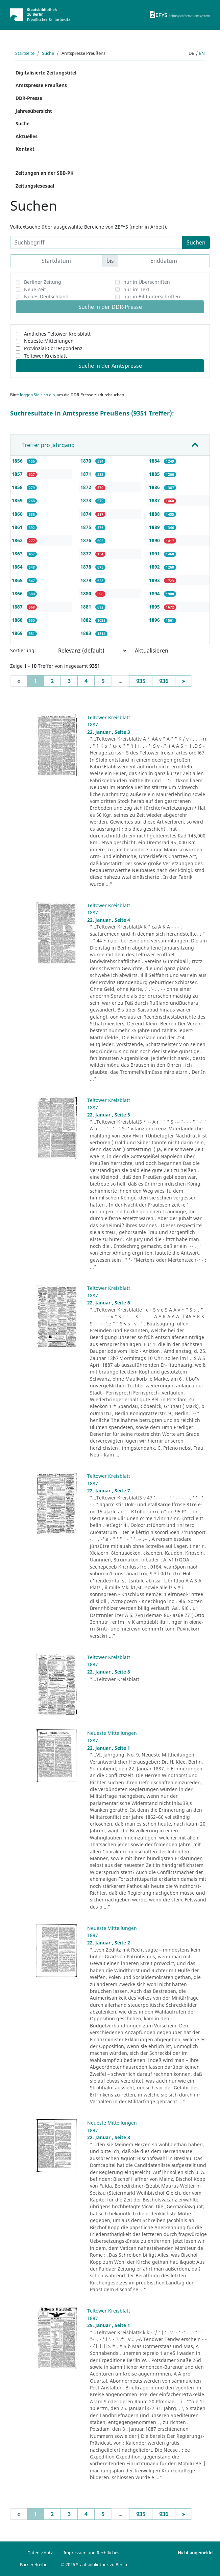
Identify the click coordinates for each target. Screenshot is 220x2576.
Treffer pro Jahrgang (48, 445)
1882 (86, 620)
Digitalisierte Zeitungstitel (46, 72)
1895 (155, 606)
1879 (86, 580)
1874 (86, 514)
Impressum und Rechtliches (91, 2553)
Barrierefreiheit (35, 2564)
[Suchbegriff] (96, 242)
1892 (155, 566)
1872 (86, 487)
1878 (86, 566)
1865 (18, 580)
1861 (18, 527)
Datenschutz (40, 2553)
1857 (18, 474)
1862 (18, 540)
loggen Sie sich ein (37, 394)
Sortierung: (23, 650)
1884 (155, 460)
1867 (18, 606)
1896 (155, 620)
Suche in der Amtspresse (110, 365)
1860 (18, 514)
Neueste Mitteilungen (49, 341)
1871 (86, 474)
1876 (86, 540)
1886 (155, 487)
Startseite (24, 53)
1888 (155, 514)
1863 (18, 553)
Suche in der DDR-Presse (110, 307)
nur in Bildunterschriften (151, 296)
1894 (155, 593)
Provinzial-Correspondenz (53, 348)
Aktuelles (27, 136)
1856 (18, 460)
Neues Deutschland (46, 296)
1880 (86, 593)
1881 (86, 606)
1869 (18, 633)
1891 (155, 553)
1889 (155, 527)
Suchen (196, 242)
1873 (86, 500)
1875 (86, 527)
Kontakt (25, 149)
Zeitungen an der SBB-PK (44, 173)
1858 (18, 487)
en (202, 53)
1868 (18, 620)
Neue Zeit (35, 289)
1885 (155, 474)
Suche (48, 53)
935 (140, 681)
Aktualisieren (151, 650)
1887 (155, 500)
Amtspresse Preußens (41, 85)
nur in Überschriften (146, 282)
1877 (86, 553)
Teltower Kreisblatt (45, 356)
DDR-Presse (29, 98)
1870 (86, 460)
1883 (86, 633)
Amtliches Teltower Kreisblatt (57, 334)
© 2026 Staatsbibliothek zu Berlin (94, 2564)
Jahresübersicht (34, 111)
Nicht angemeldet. (196, 2553)
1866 (18, 593)
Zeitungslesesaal (35, 186)
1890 (155, 540)
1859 (18, 500)
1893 (155, 580)
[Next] (183, 681)
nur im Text (136, 289)
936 (163, 681)
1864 (18, 566)
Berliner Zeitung (42, 282)
